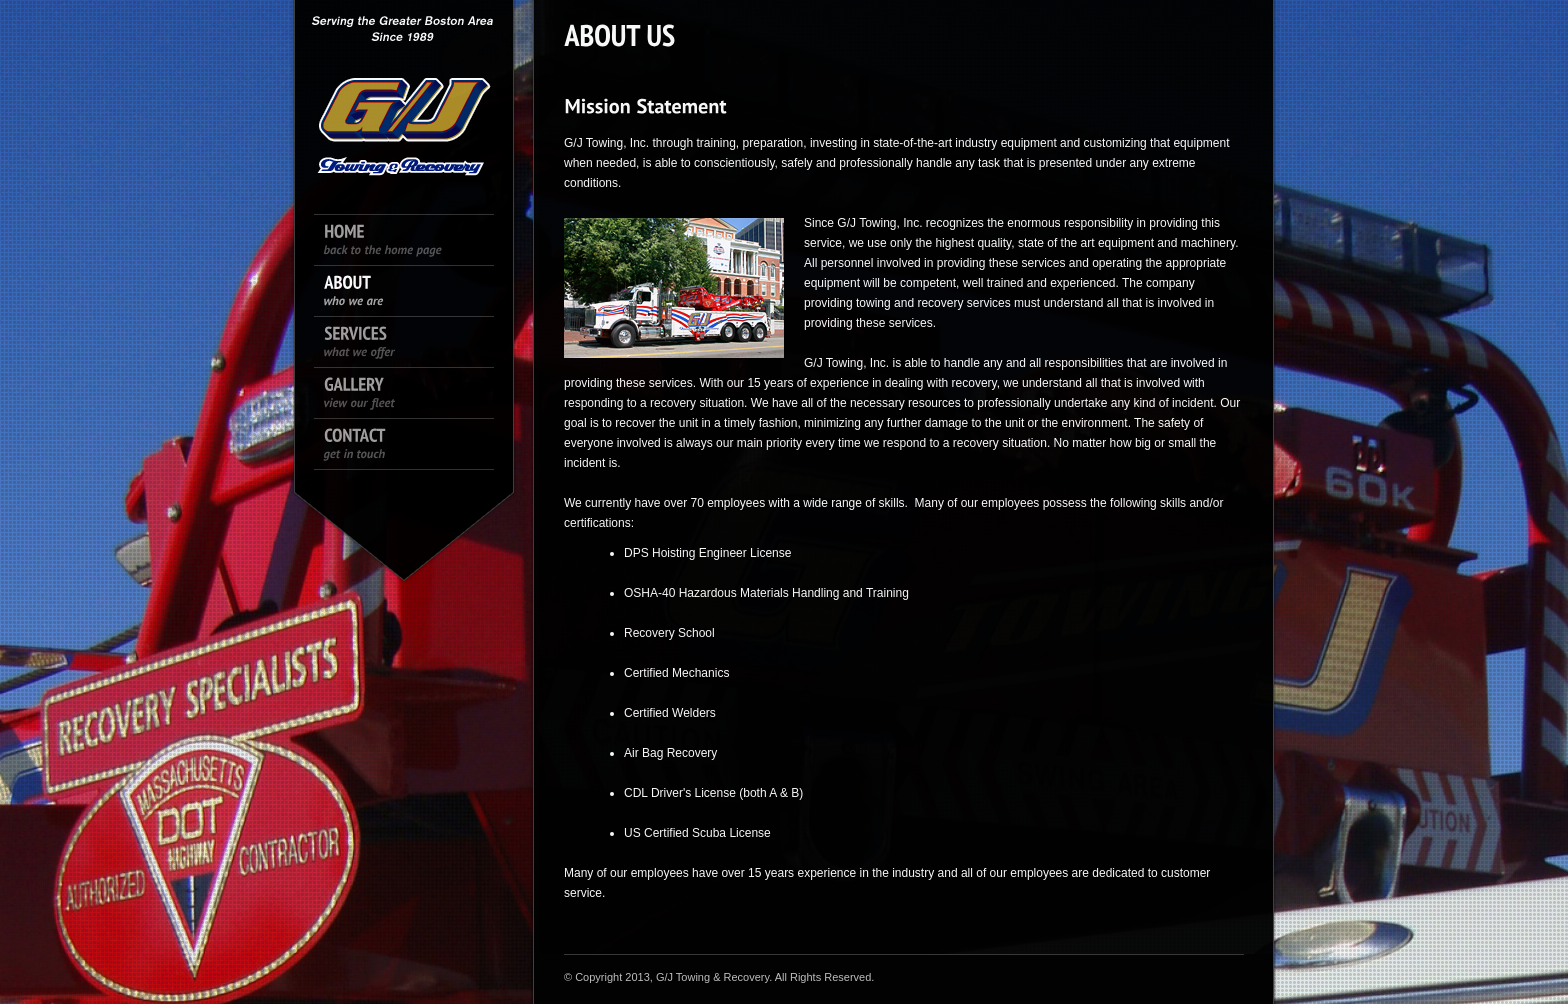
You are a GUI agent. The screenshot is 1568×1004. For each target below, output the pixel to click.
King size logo (404, 90)
